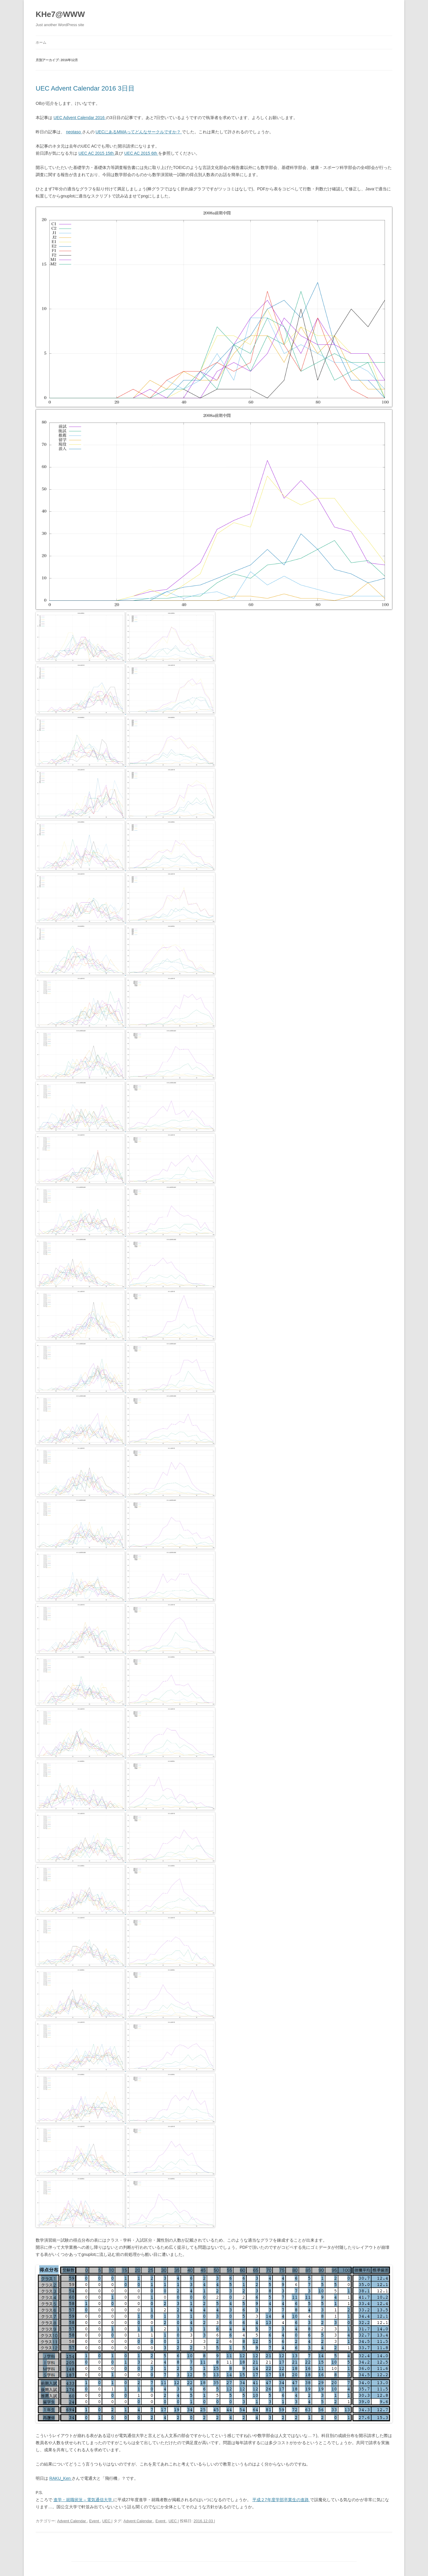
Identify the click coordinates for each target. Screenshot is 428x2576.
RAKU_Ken (60, 2478)
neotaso (74, 131)
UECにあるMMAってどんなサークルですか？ (139, 131)
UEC (106, 2521)
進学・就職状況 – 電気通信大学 (83, 2499)
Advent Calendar (72, 2521)
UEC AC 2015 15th (96, 153)
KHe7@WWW (60, 14)
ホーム (41, 42)
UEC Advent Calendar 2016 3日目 (85, 88)
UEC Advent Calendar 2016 (80, 117)
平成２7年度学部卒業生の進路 (281, 2499)
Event (94, 2521)
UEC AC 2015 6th (141, 153)
